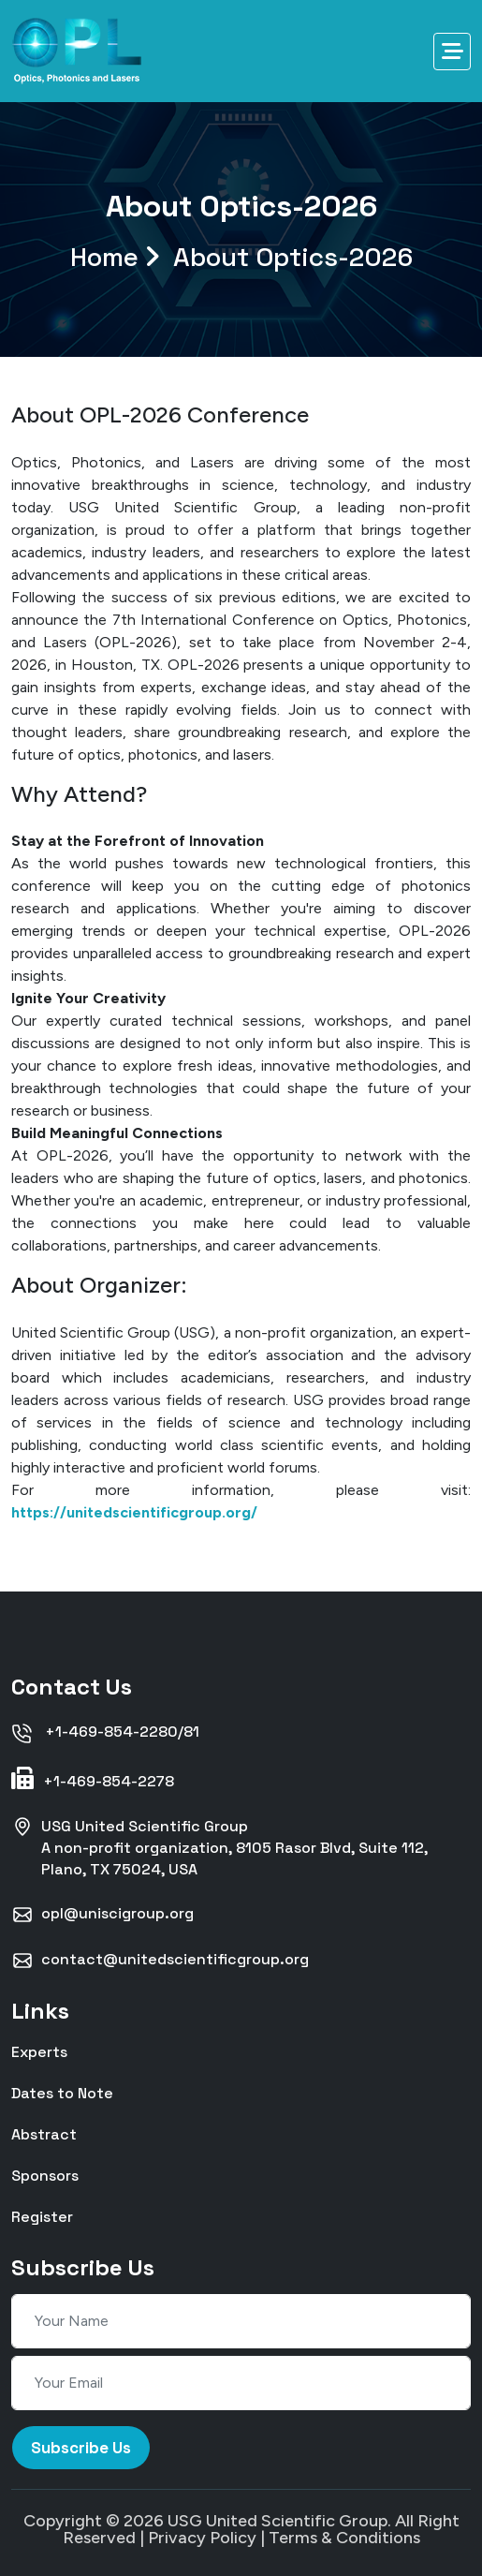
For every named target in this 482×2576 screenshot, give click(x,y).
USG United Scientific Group (277, 2520)
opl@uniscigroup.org (102, 1914)
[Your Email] (241, 2383)
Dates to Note (62, 2092)
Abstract (44, 2133)
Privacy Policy (202, 2537)
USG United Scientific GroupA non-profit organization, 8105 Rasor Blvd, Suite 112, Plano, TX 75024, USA (219, 1847)
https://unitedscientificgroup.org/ (134, 1512)
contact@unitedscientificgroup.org (160, 1960)
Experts (39, 2051)
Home (241, 257)
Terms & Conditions (344, 2537)
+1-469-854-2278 (92, 1779)
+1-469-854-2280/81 (105, 1733)
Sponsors (45, 2175)
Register (42, 2216)
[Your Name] (241, 2321)
